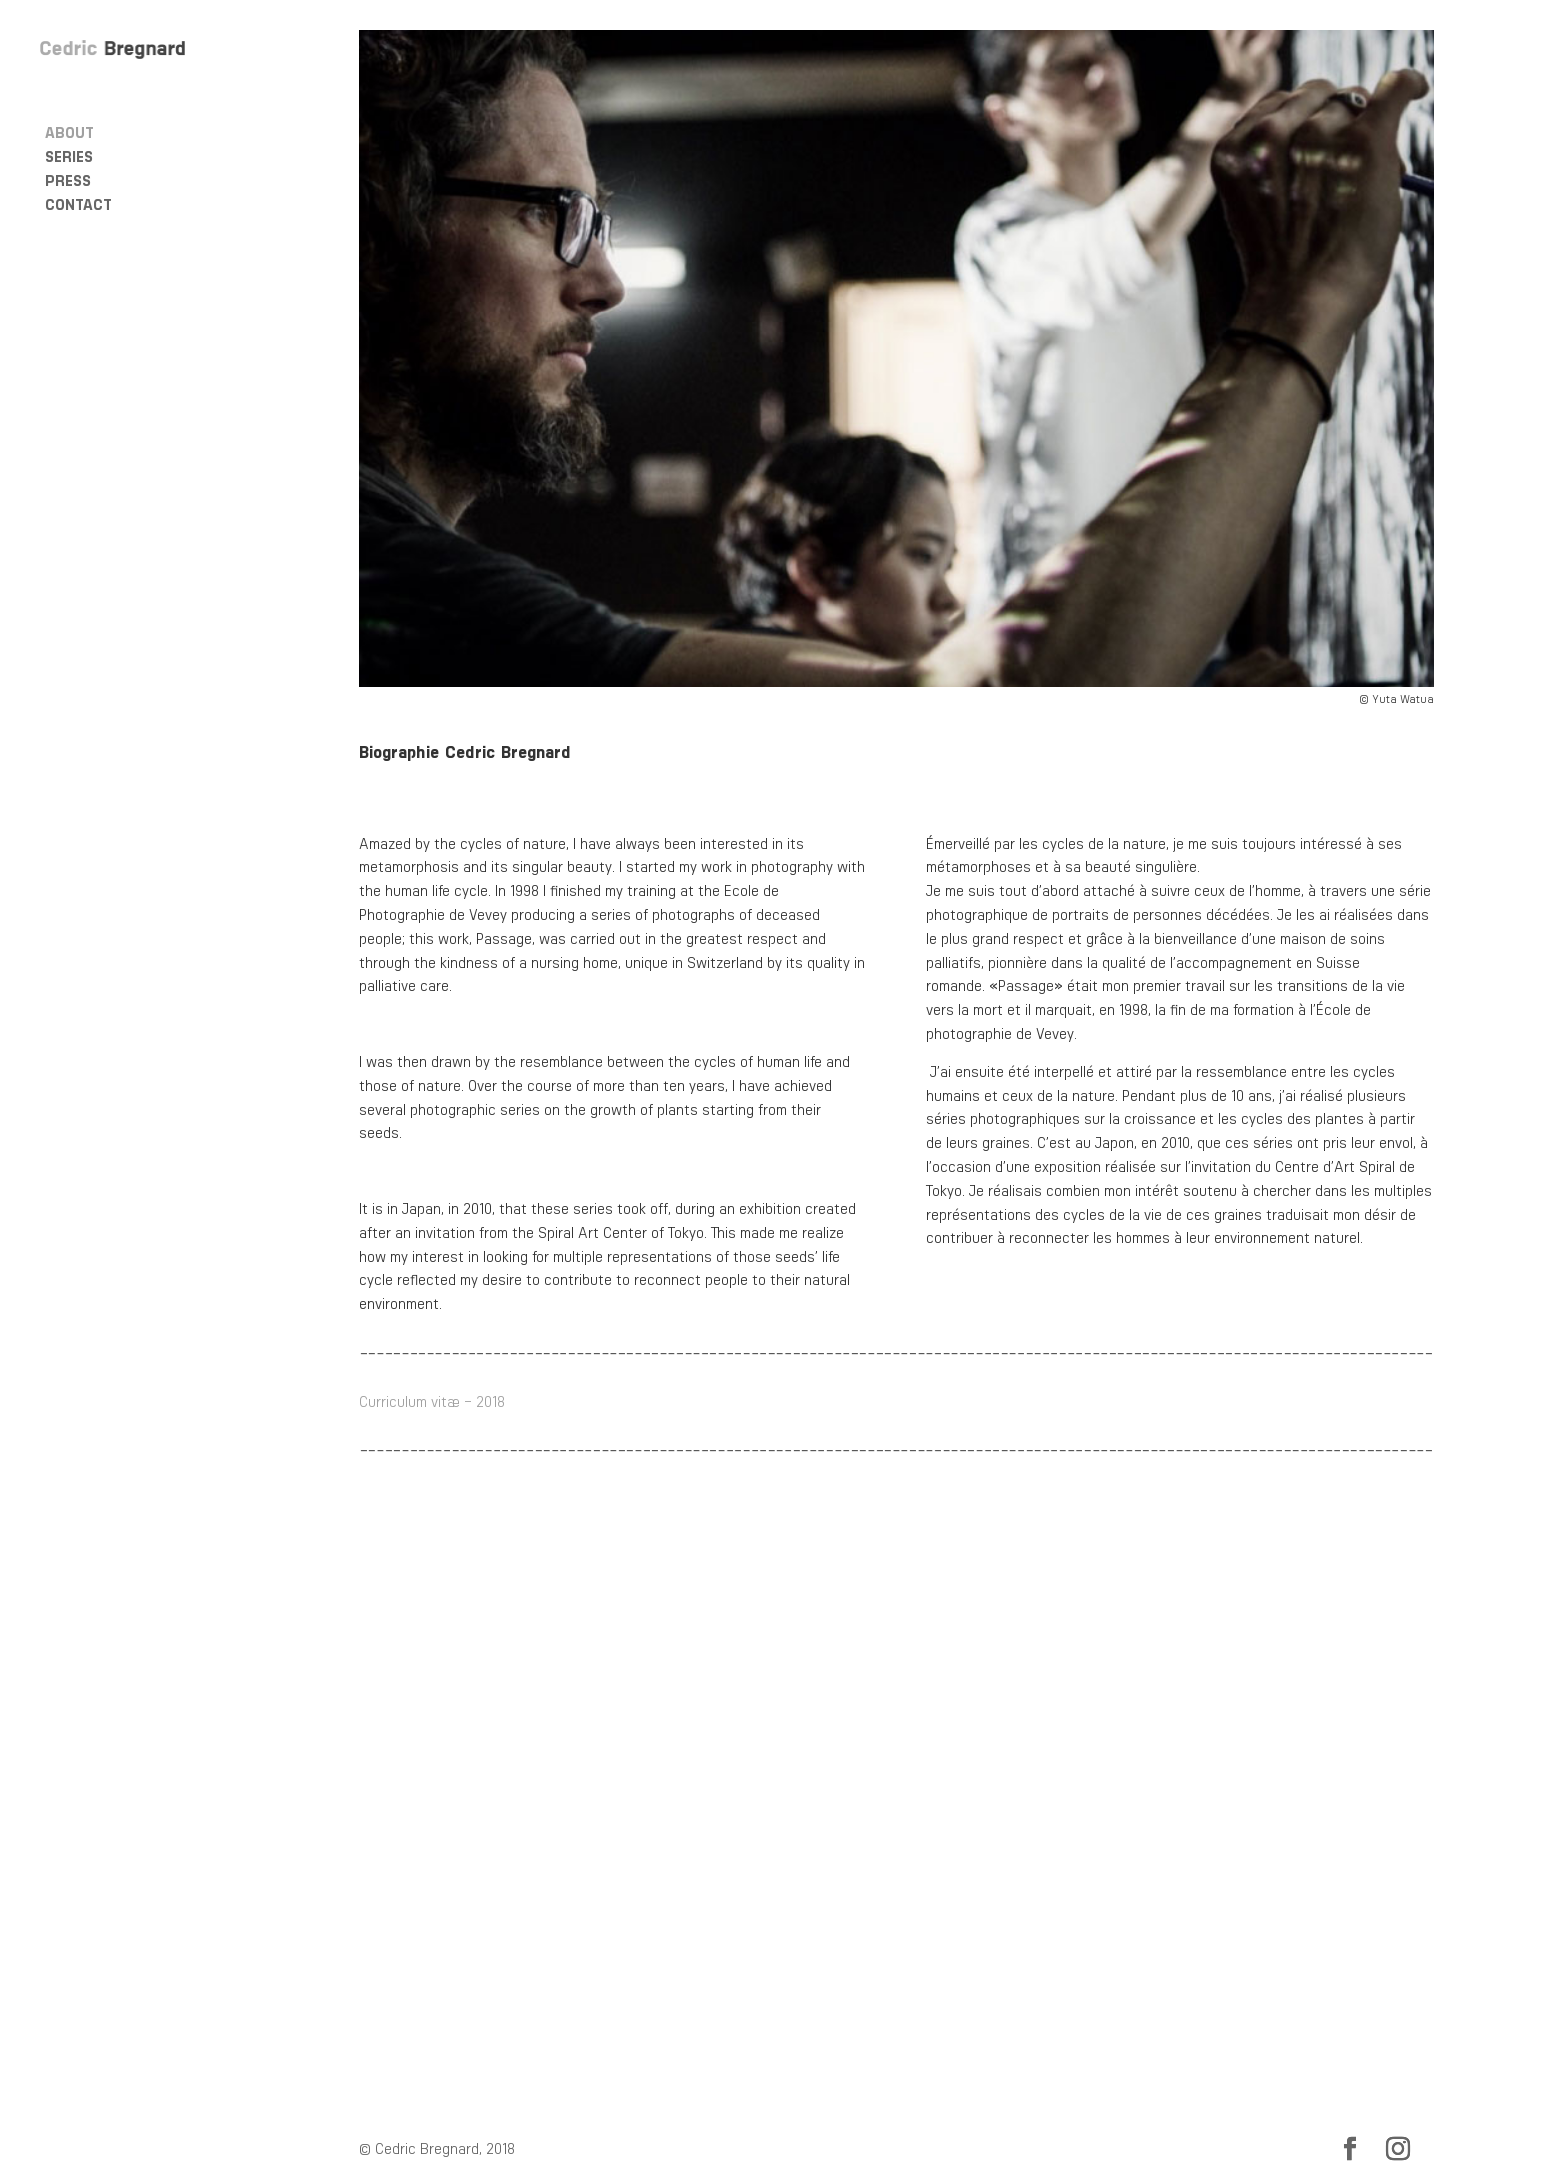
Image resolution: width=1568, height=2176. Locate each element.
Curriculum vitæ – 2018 (432, 1401)
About (69, 130)
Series (69, 154)
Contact (78, 202)
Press (68, 178)
